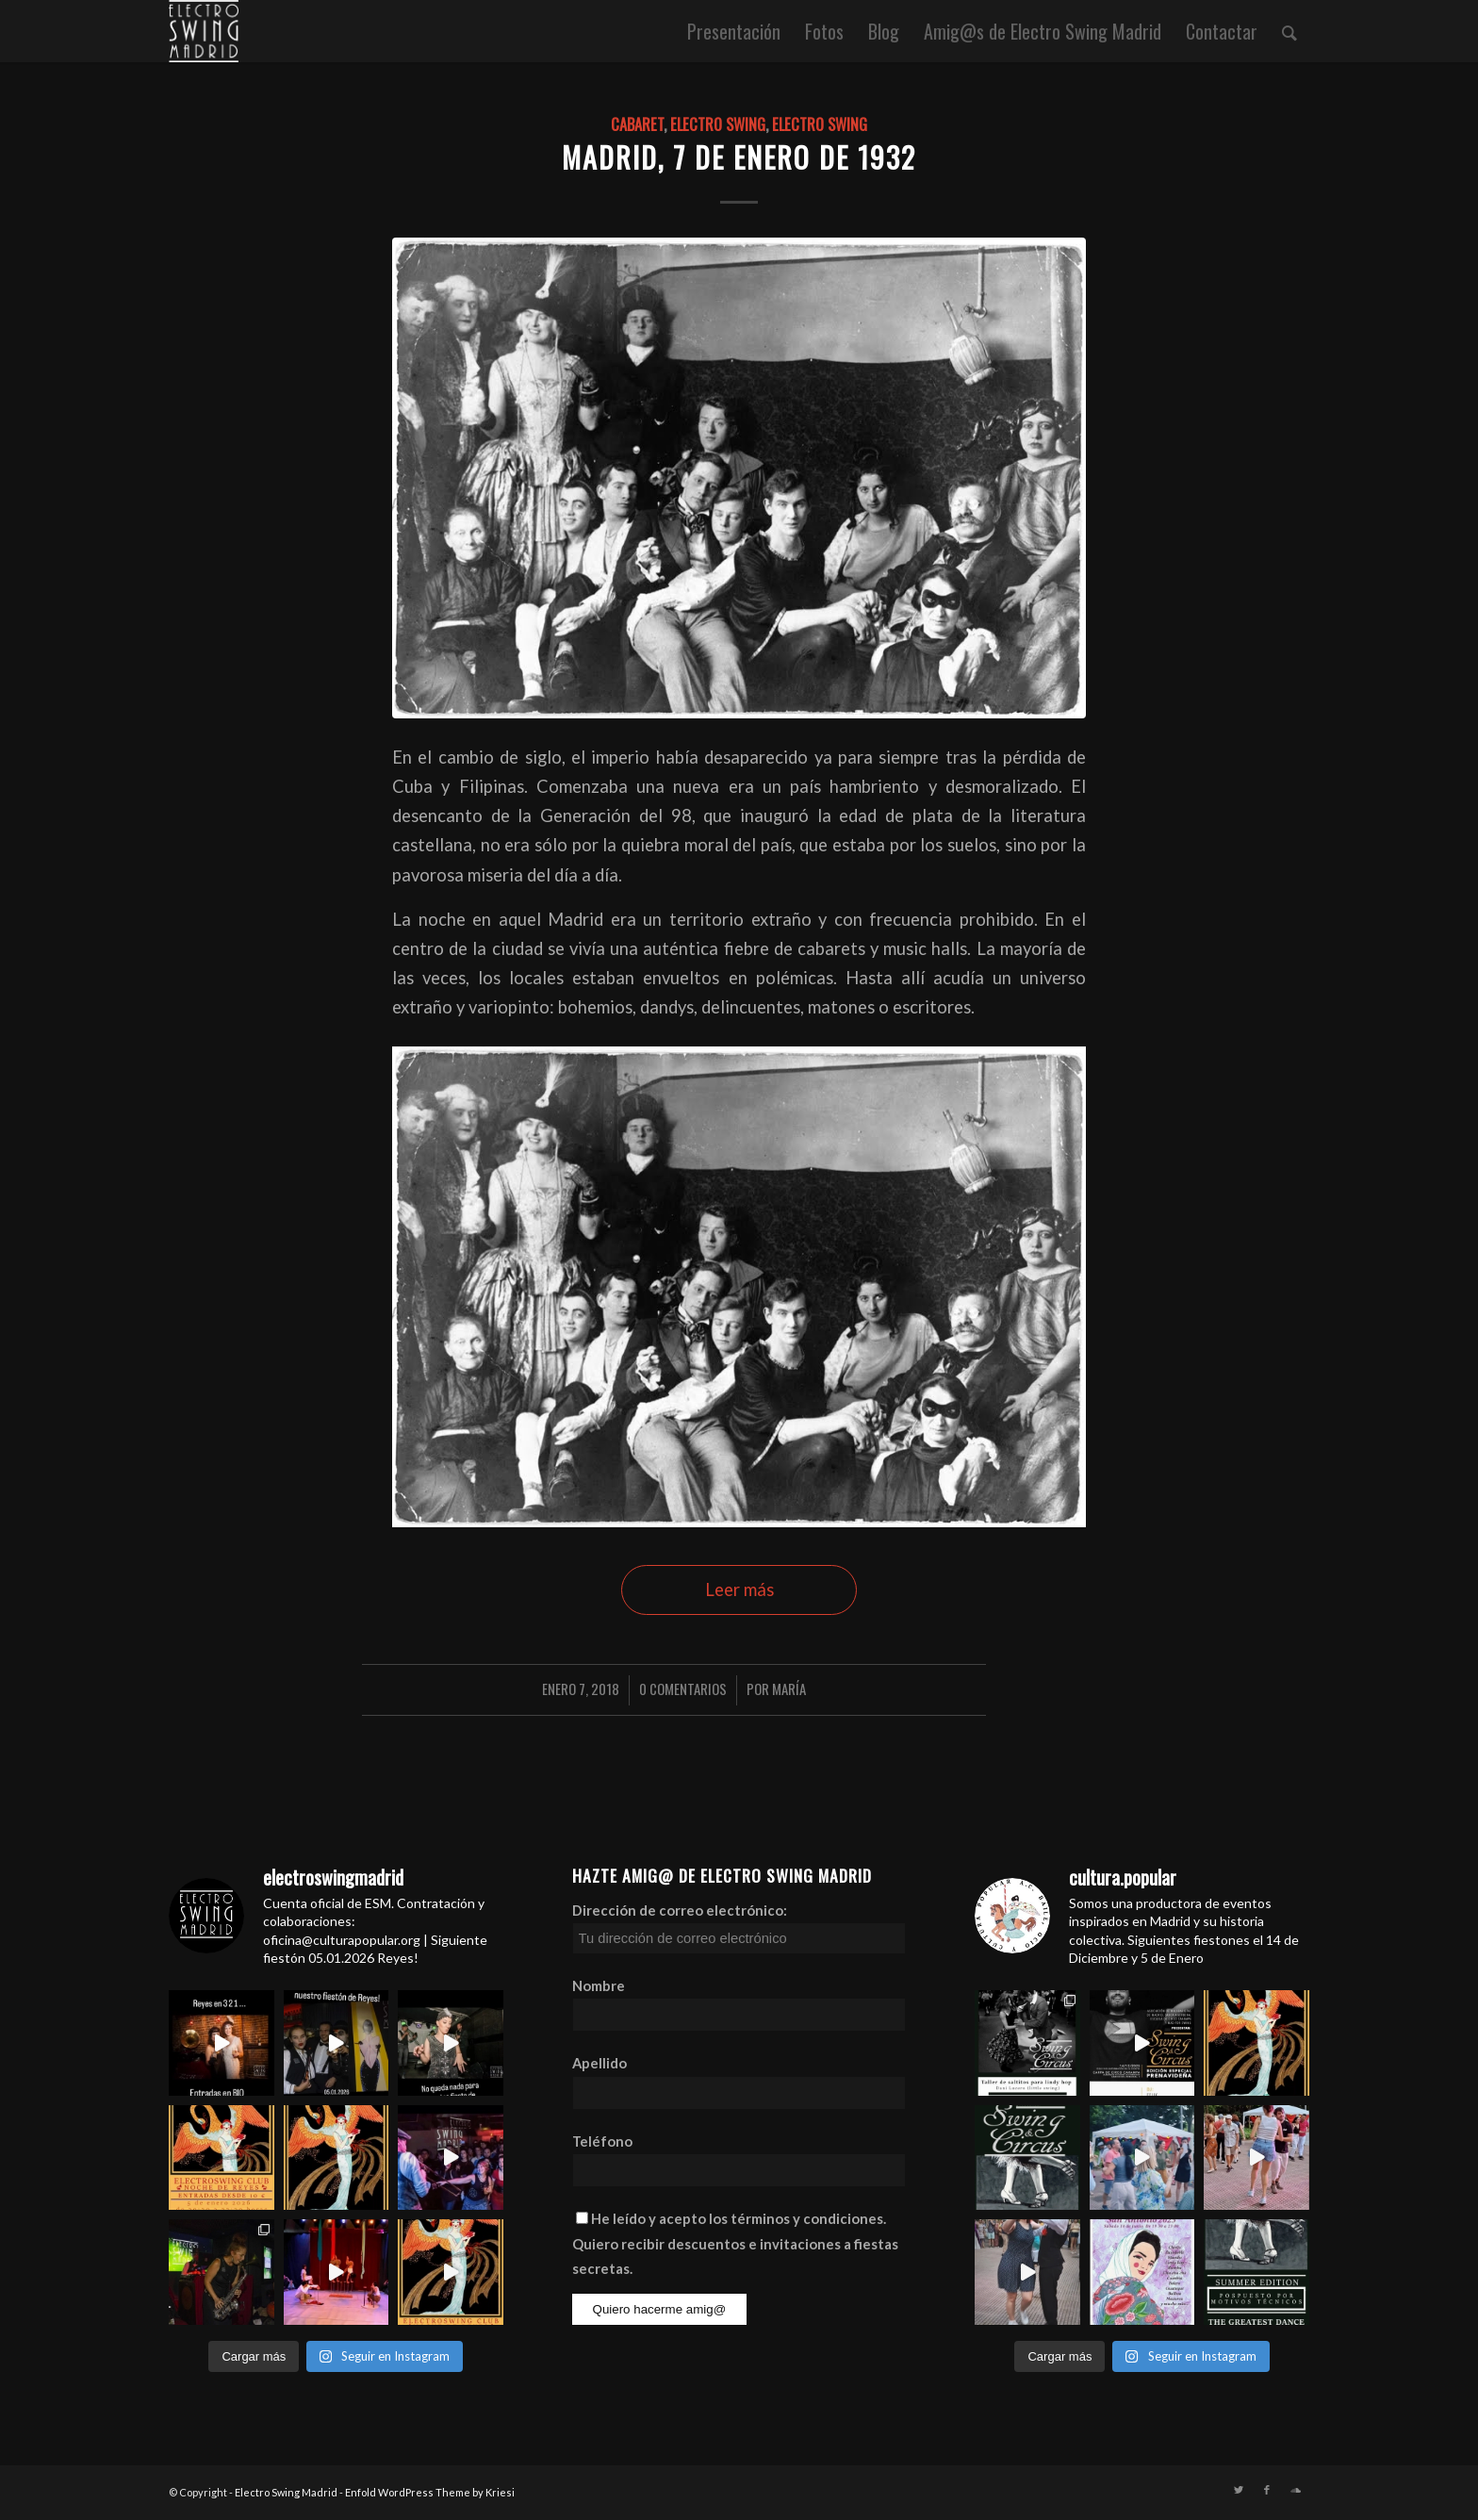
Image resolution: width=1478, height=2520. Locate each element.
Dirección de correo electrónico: (739, 1928)
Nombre (598, 1985)
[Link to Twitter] (1238, 2490)
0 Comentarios (683, 1688)
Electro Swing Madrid (286, 2492)
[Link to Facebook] (1267, 2490)
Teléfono (602, 2141)
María (789, 1688)
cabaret (637, 124)
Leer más (739, 1589)
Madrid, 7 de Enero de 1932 (739, 157)
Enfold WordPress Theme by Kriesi (430, 2492)
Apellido (599, 2062)
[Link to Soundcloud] (1295, 2490)
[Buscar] (1289, 31)
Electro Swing (819, 124)
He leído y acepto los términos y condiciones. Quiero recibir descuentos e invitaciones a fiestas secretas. (735, 2243)
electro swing (717, 124)
